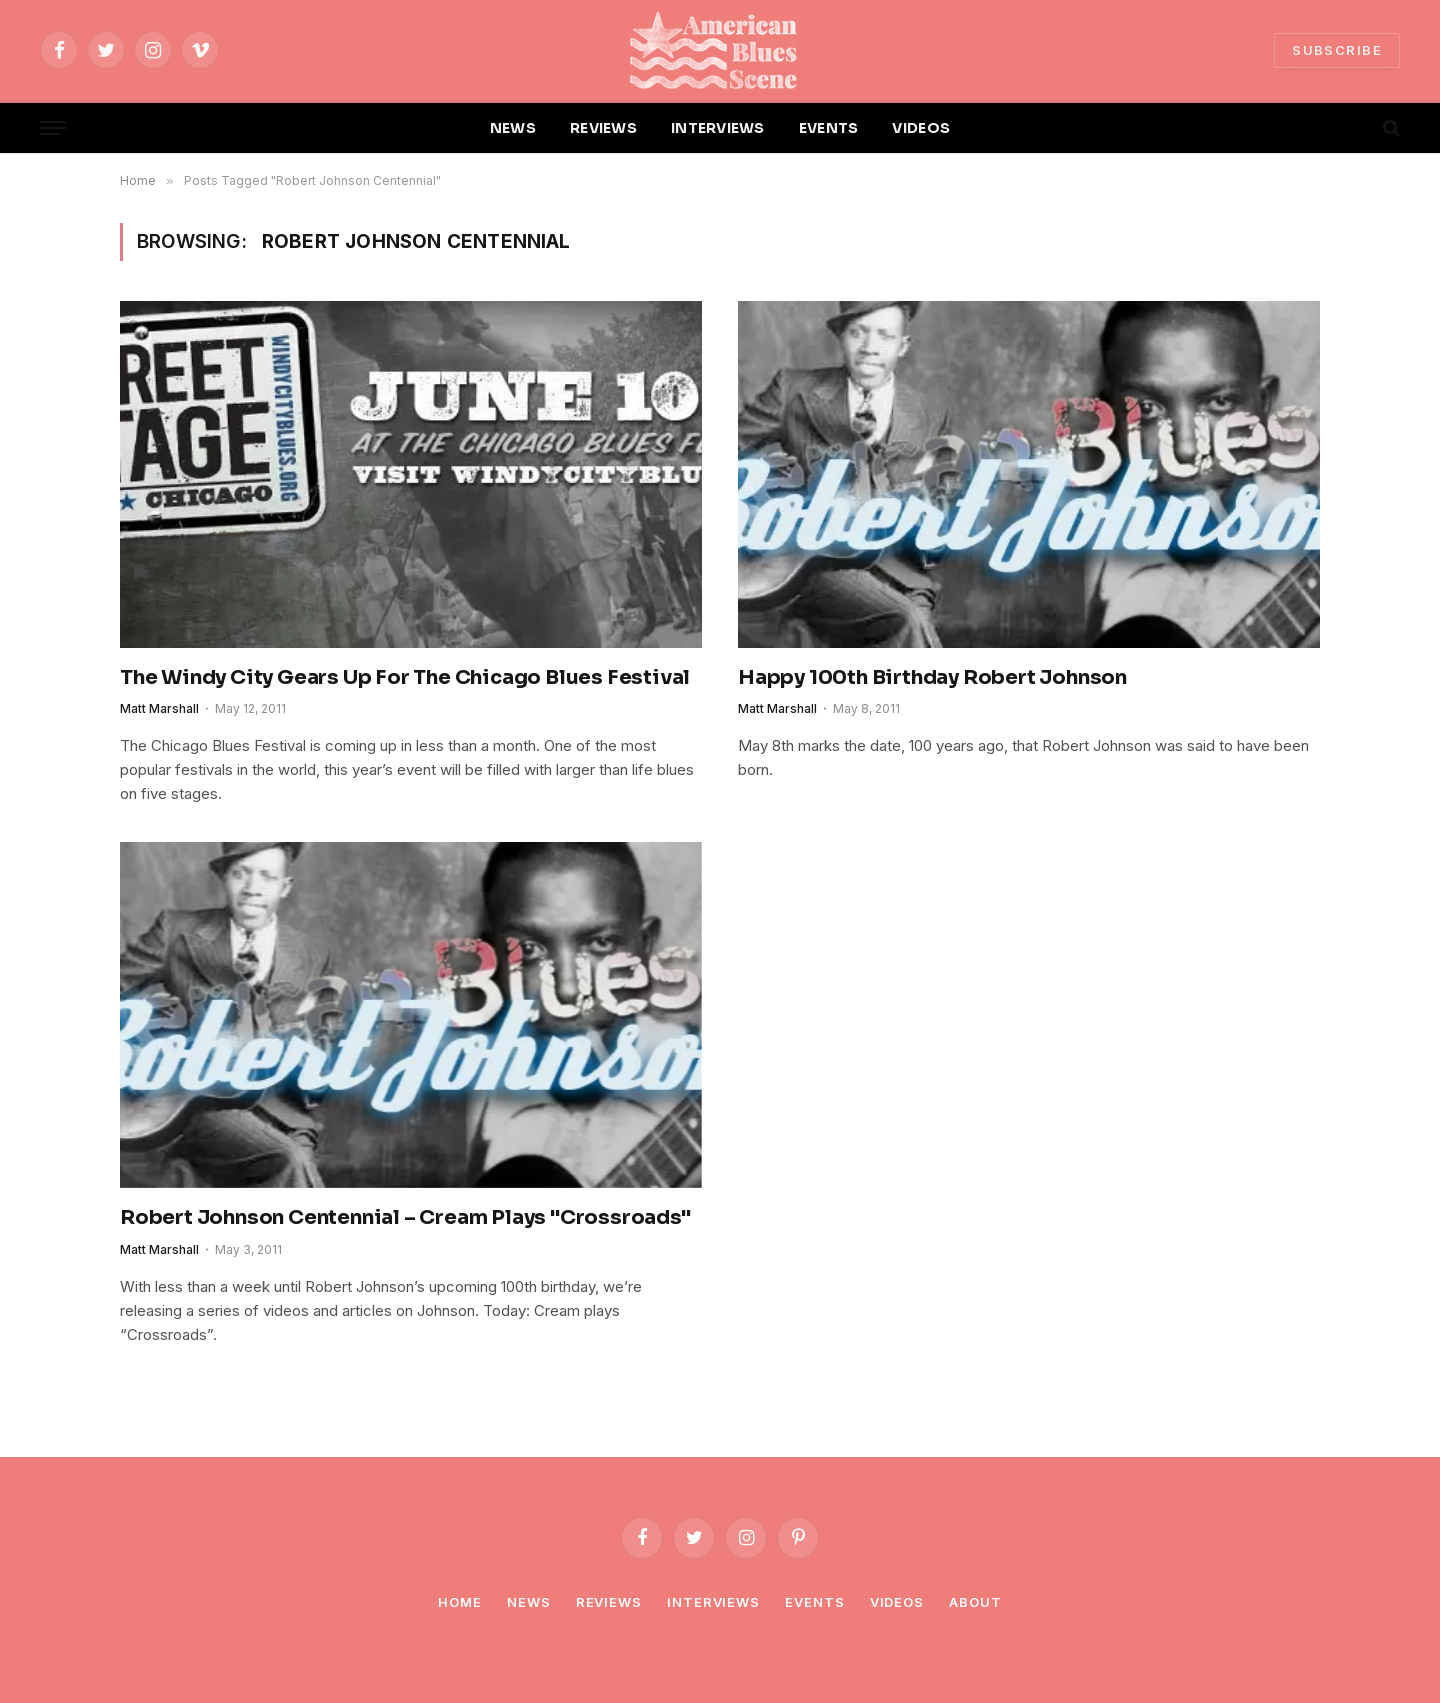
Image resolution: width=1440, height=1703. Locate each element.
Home (460, 1602)
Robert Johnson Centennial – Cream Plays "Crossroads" (405, 1217)
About (975, 1602)
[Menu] (53, 128)
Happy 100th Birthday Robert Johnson (932, 677)
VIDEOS (921, 128)
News (529, 1602)
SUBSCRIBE (1337, 50)
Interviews (713, 1602)
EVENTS (829, 128)
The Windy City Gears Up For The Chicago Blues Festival (405, 677)
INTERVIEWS (718, 128)
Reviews (609, 1602)
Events (814, 1602)
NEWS (513, 128)
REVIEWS (603, 128)
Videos (897, 1602)
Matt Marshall (159, 708)
